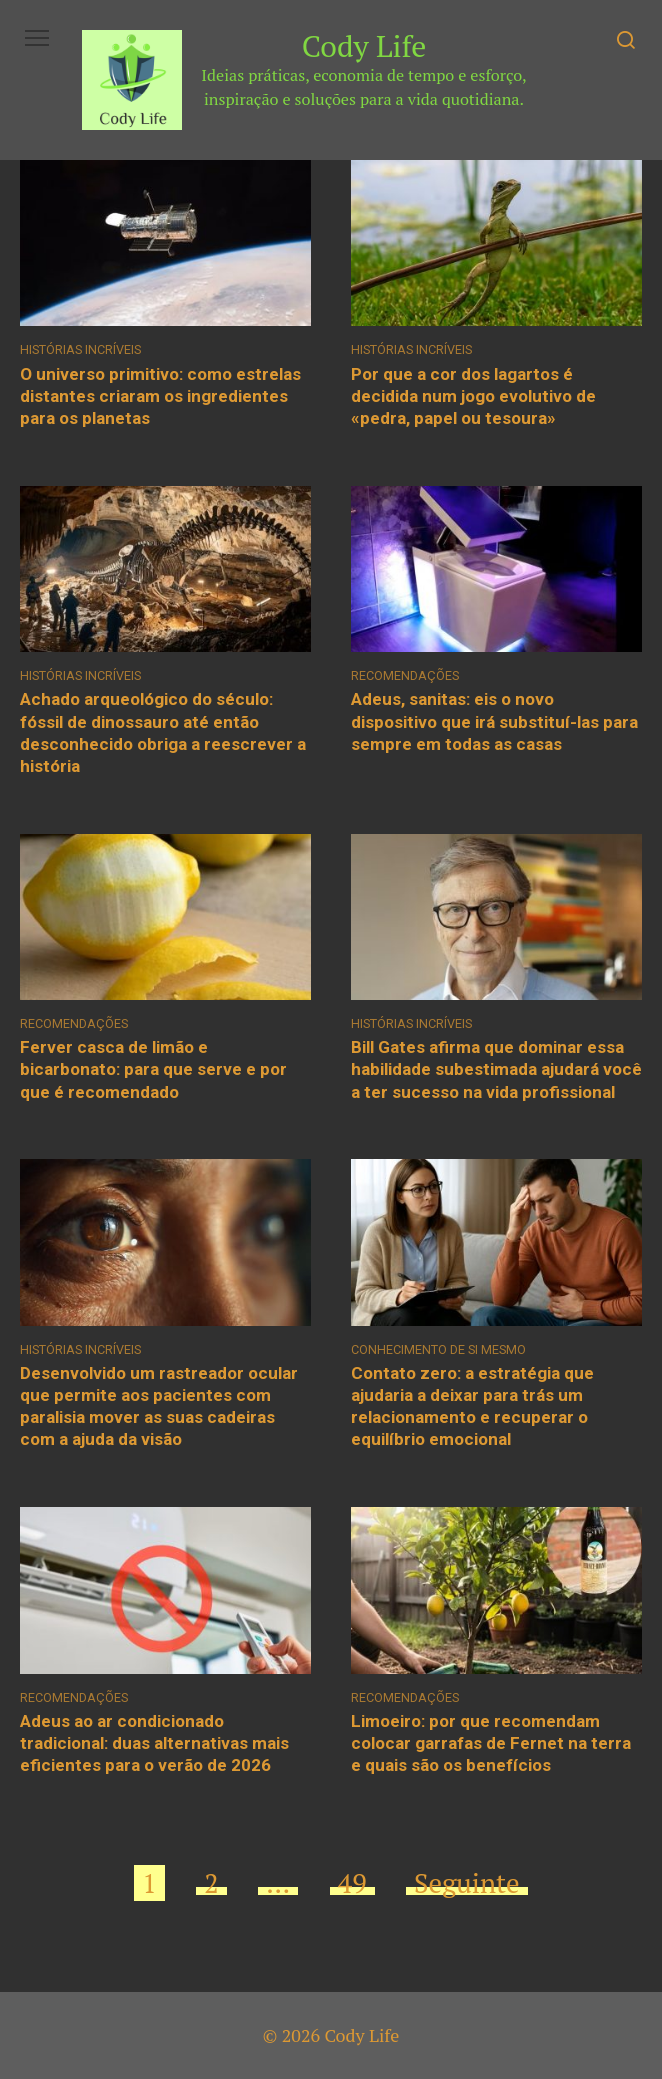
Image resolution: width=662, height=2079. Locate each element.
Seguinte (467, 1883)
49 (352, 1883)
